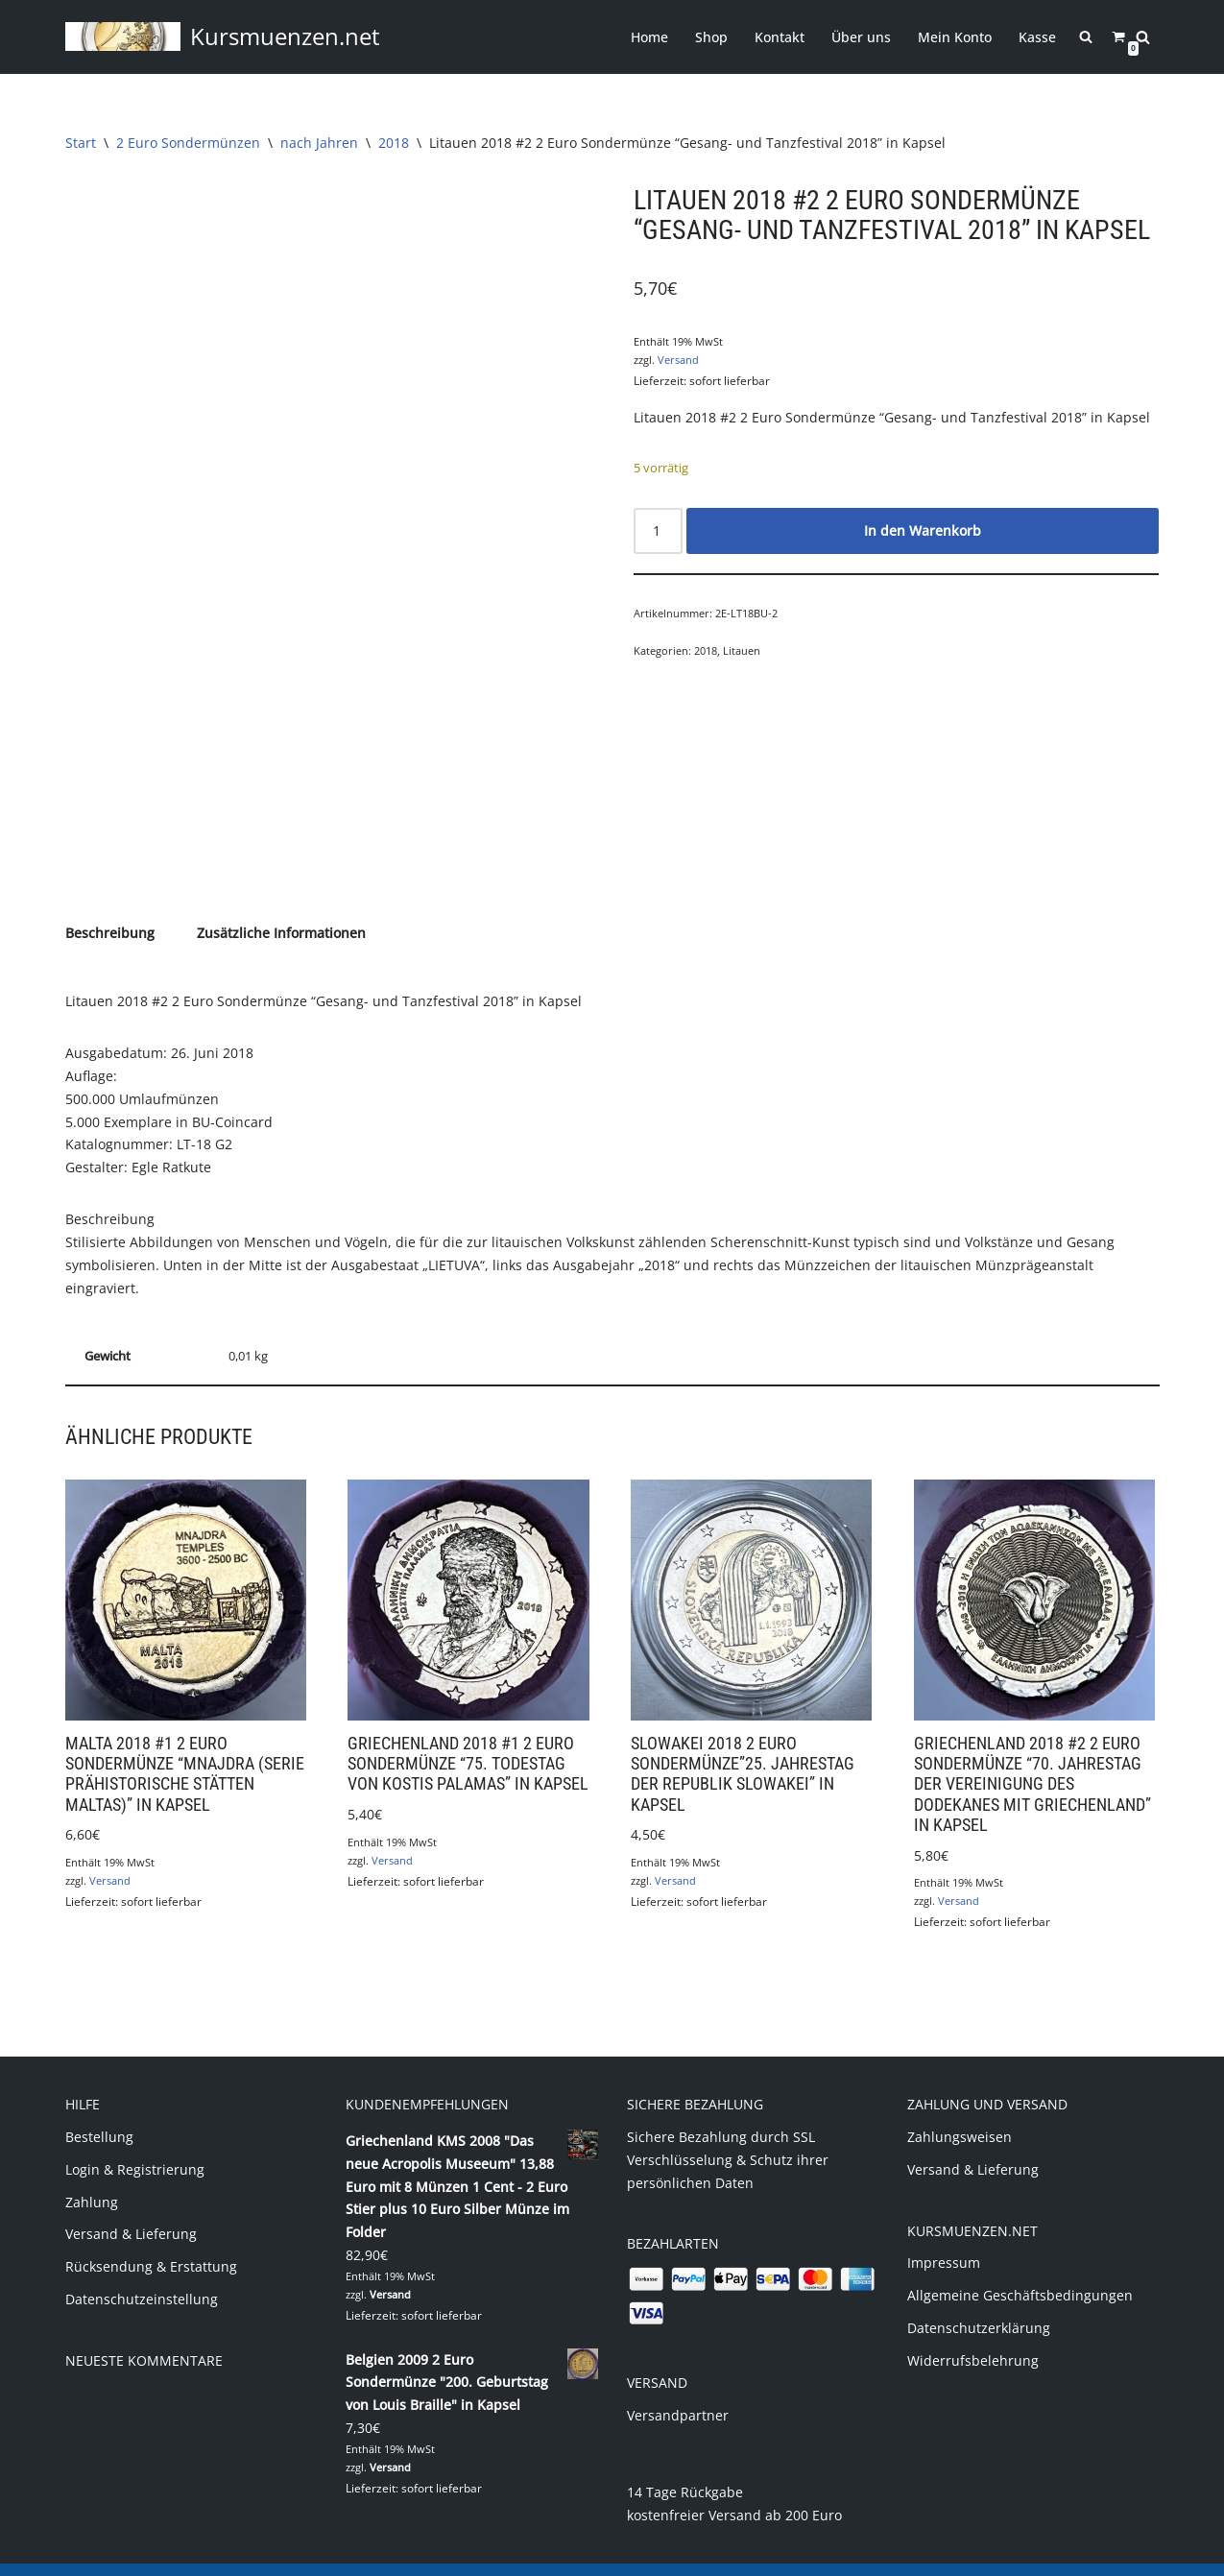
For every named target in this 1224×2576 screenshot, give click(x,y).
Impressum (943, 2239)
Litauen (741, 650)
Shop (712, 37)
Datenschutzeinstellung (141, 2276)
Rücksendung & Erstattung (151, 2243)
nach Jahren (319, 142)
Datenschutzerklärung (978, 2305)
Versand (678, 359)
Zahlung (91, 2178)
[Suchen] (1143, 37)
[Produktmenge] (658, 530)
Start (80, 142)
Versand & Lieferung (131, 2211)
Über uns (862, 37)
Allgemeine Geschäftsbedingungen (1020, 2272)
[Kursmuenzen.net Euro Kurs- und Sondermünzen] (222, 37)
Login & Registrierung (134, 2146)
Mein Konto (956, 37)
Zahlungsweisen (959, 2114)
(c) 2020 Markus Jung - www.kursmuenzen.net (212, 2552)
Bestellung (99, 2114)
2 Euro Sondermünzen (188, 142)
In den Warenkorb (922, 529)
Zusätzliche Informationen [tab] (281, 911)
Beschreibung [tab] (110, 911)
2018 (393, 142)
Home (650, 37)
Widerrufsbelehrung (973, 2337)
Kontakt (780, 37)
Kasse (1038, 37)
